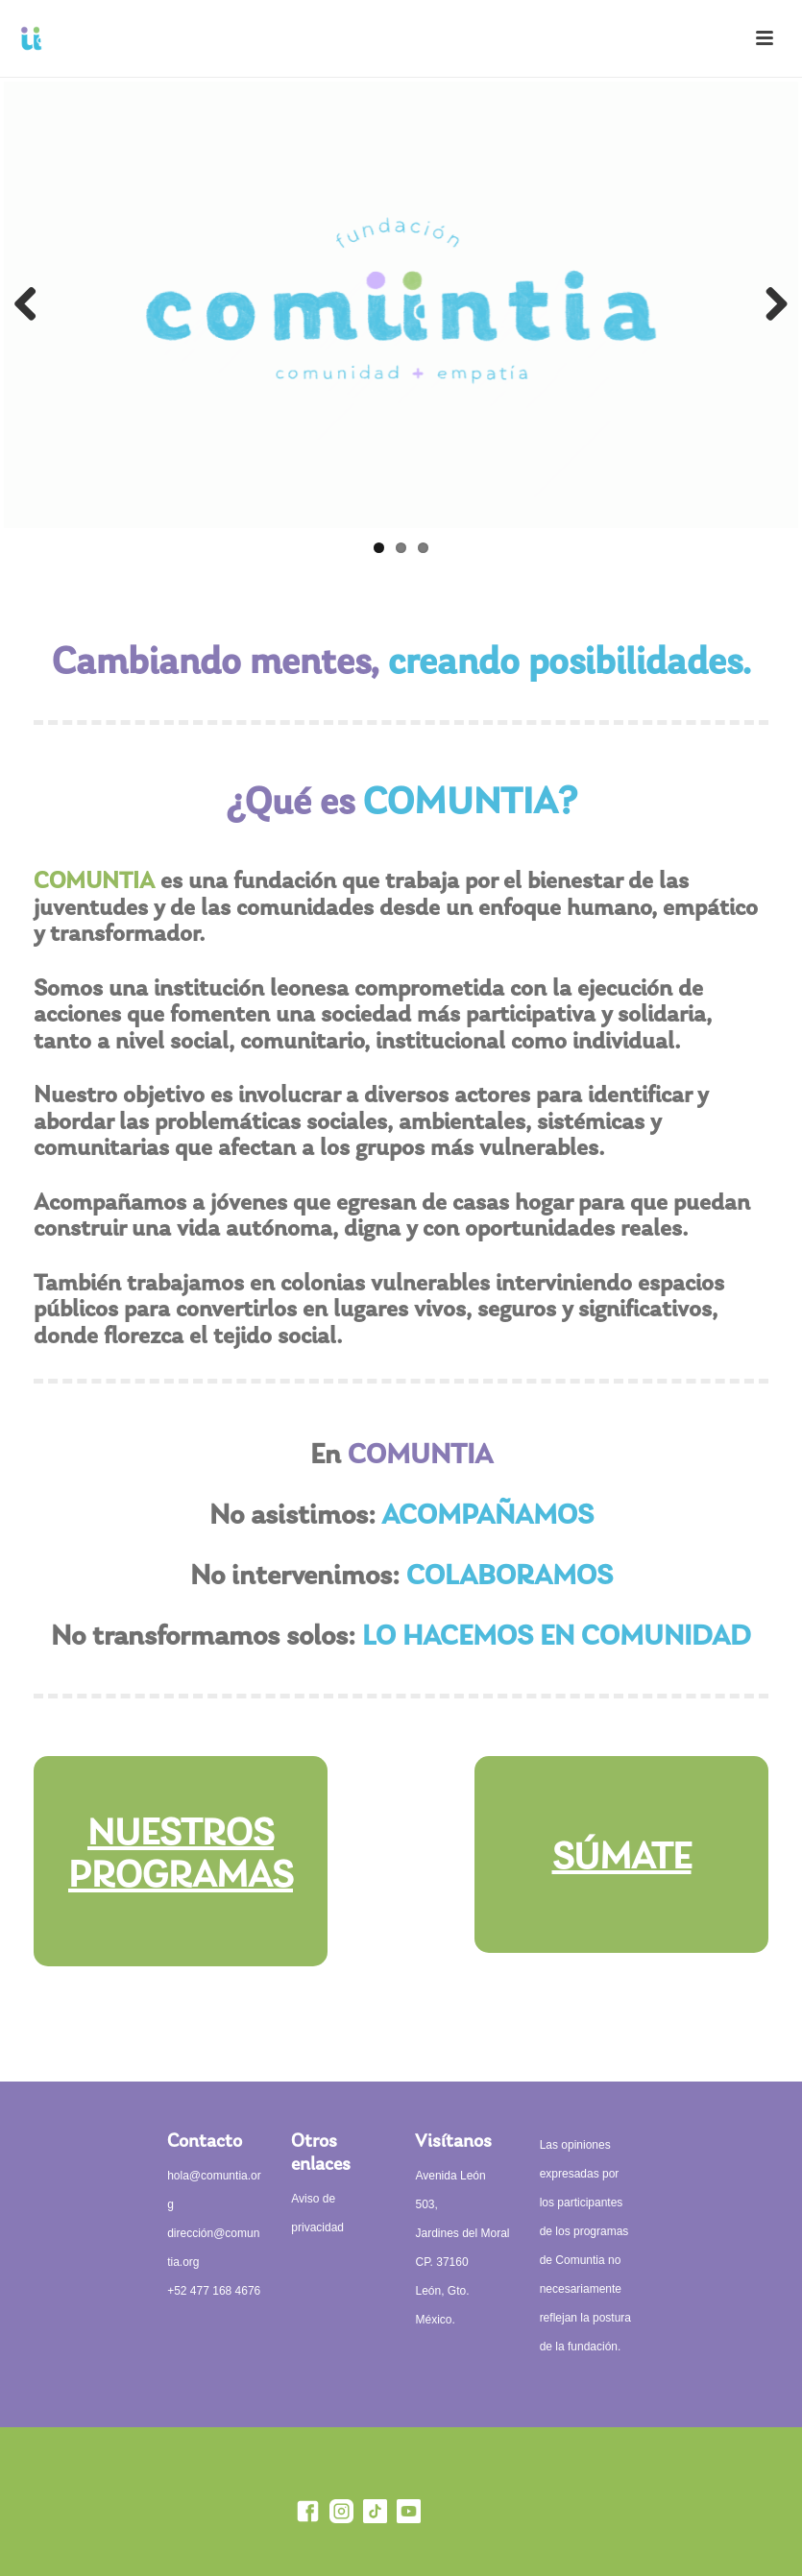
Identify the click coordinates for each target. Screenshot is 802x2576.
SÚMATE (622, 1859)
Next (769, 305)
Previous (32, 305)
